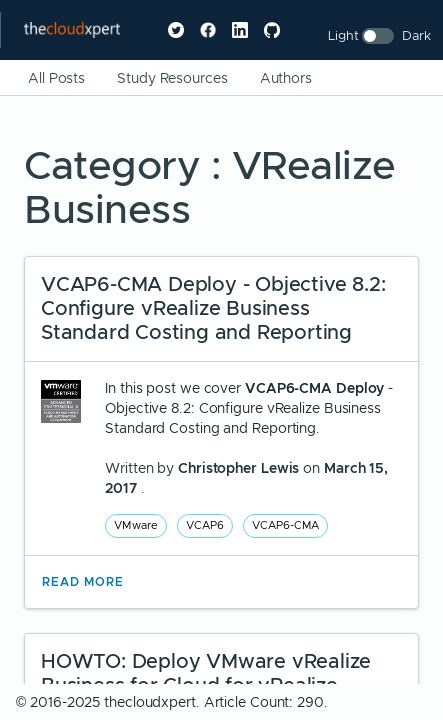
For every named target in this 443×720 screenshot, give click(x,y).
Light (343, 35)
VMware (136, 525)
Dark (416, 35)
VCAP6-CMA (285, 525)
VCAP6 (205, 525)
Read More (83, 582)
